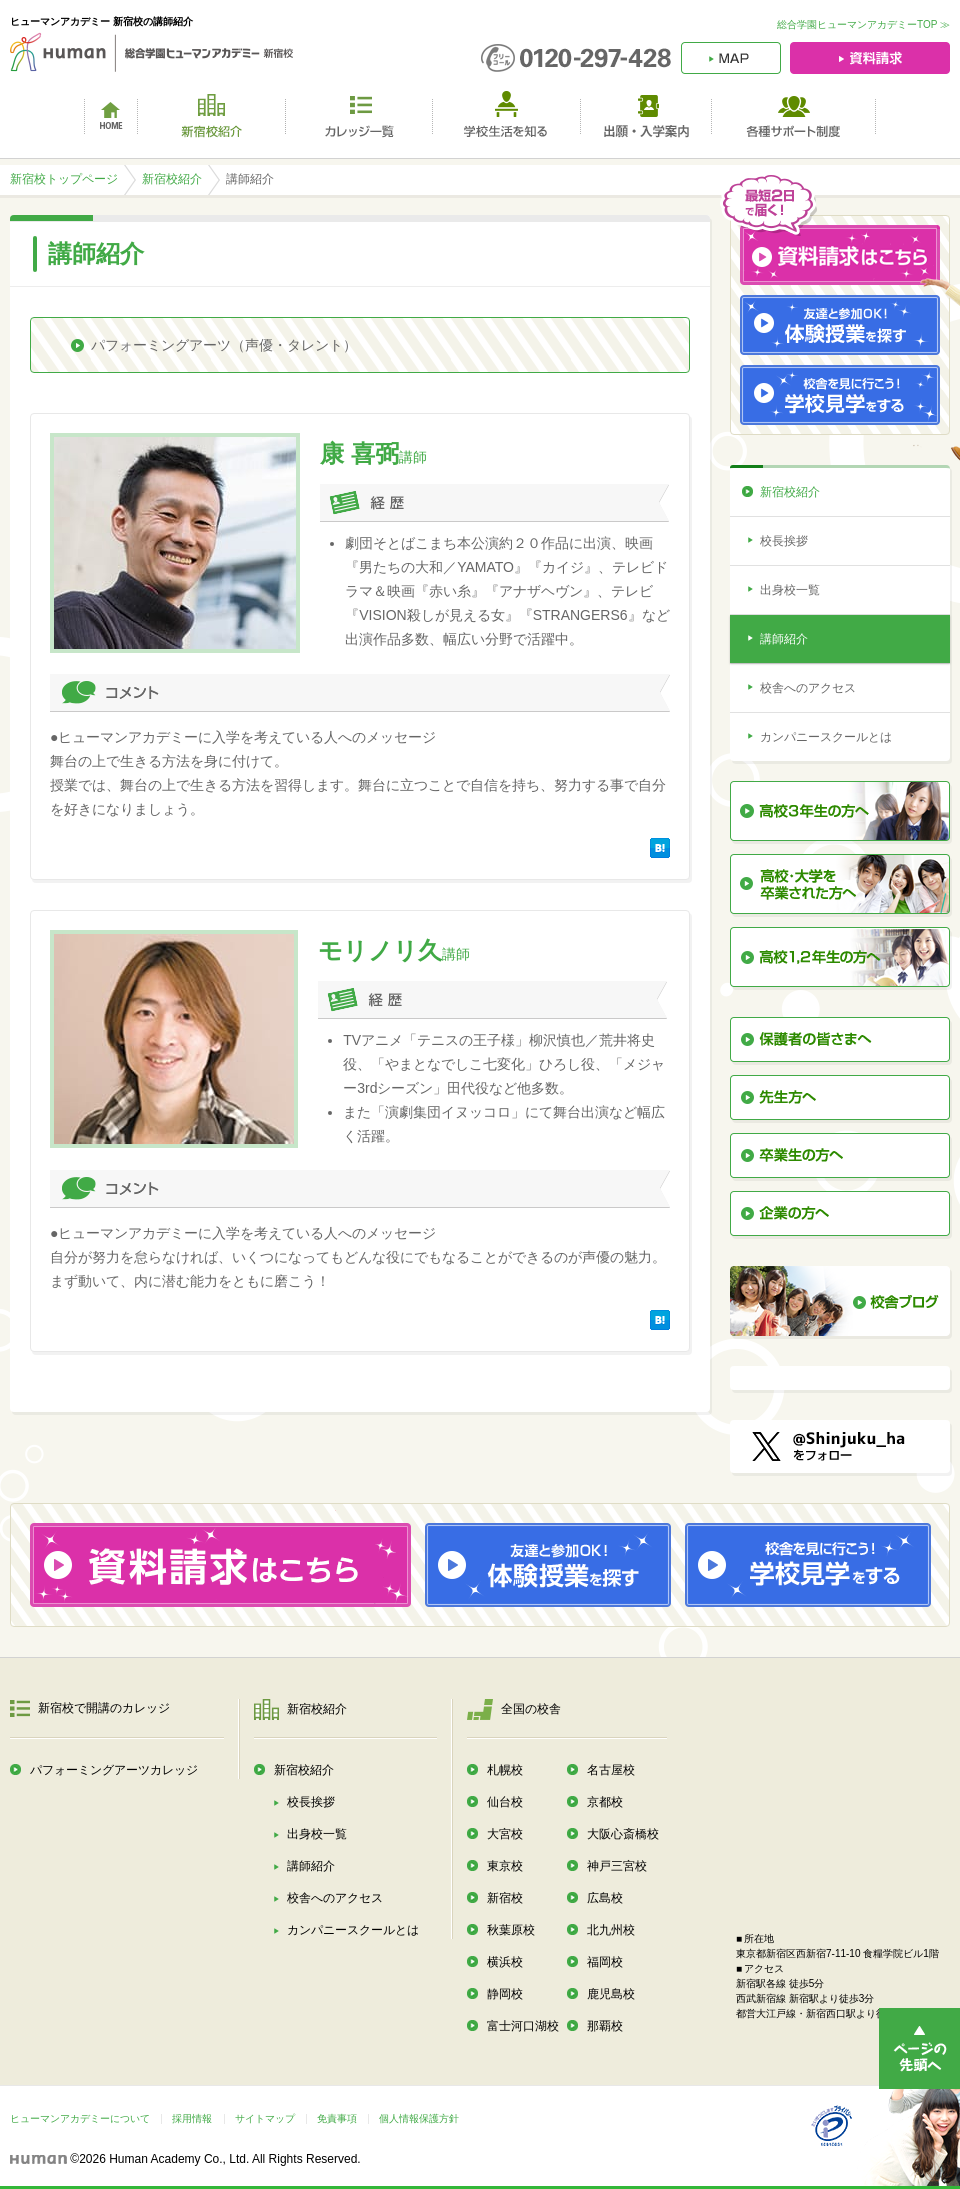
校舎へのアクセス (808, 688)
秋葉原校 (511, 1930)
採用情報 (192, 2118)
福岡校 (605, 1962)
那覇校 (605, 2026)
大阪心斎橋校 (623, 1834)
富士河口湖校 (523, 2026)
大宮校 (505, 1834)
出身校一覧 (790, 590)
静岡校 (505, 1994)
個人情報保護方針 (419, 2118)
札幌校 (505, 1770)
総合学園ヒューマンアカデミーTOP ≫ (863, 24)
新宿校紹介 (172, 179)
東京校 (505, 1866)
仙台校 (505, 1802)
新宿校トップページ (64, 179)
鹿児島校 (611, 1994)
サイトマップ (265, 2118)
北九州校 (611, 1930)
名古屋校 (611, 1770)
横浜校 (505, 1962)
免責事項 (337, 2118)
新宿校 (505, 1898)
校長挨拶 (784, 541)
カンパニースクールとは (826, 737)
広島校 (605, 1898)
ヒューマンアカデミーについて (80, 2118)
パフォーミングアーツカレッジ (114, 1770)
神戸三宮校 (617, 1866)
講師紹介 (784, 639)
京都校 (605, 1802)
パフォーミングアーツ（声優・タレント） (224, 345)
